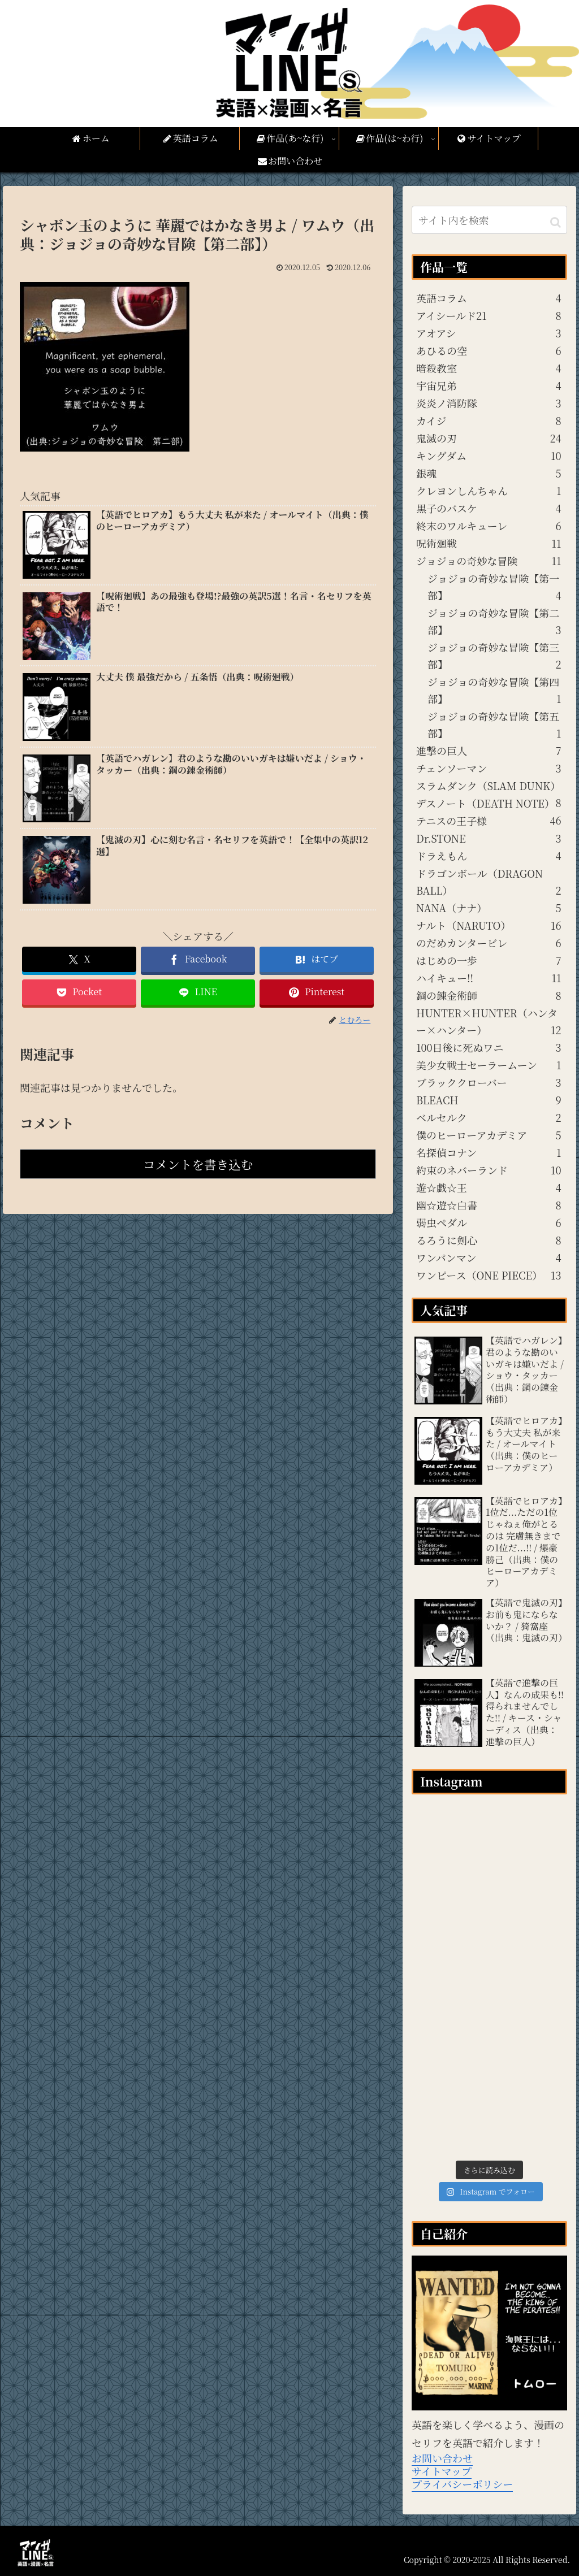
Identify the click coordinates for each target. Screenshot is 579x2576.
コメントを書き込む (198, 1164)
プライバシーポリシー (462, 2484)
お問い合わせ (442, 2458)
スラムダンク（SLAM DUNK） (488, 786)
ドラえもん (488, 855)
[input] (489, 220)
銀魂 (488, 473)
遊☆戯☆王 (488, 1187)
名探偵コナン (488, 1152)
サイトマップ (442, 2471)
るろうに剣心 (488, 1239)
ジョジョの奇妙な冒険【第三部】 (494, 656)
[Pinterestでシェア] (317, 992)
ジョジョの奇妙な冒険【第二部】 (494, 621)
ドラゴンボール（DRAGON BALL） (488, 882)
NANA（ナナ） (488, 907)
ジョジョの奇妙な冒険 (488, 560)
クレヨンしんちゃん (488, 490)
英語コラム (488, 297)
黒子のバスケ (488, 508)
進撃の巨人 (488, 750)
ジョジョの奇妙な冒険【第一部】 (494, 587)
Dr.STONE (488, 838)
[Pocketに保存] (79, 992)
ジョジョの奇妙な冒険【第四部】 (494, 690)
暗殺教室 (488, 367)
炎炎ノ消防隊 (488, 402)
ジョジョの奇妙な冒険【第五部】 (494, 725)
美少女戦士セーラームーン (488, 1064)
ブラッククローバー (488, 1082)
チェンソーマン (488, 768)
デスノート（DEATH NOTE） (488, 804)
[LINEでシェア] (198, 992)
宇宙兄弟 (488, 385)
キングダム (488, 455)
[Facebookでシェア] (198, 959)
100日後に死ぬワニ (488, 1047)
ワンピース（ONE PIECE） (488, 1275)
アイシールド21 (488, 315)
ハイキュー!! (488, 977)
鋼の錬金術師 (488, 995)
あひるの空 (488, 350)
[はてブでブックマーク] (317, 959)
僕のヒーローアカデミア (488, 1134)
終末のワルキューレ (488, 525)
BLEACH (488, 1099)
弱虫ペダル (488, 1222)
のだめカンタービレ (488, 942)
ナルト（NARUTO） (488, 925)
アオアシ (488, 332)
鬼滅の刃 (488, 438)
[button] (555, 221)
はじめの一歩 (488, 960)
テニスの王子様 (485, 820)
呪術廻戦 (488, 543)
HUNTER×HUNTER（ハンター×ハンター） (488, 1021)
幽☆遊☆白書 (488, 1204)
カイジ (488, 420)
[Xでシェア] (79, 959)
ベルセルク (488, 1117)
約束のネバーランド (488, 1169)
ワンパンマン (488, 1257)
